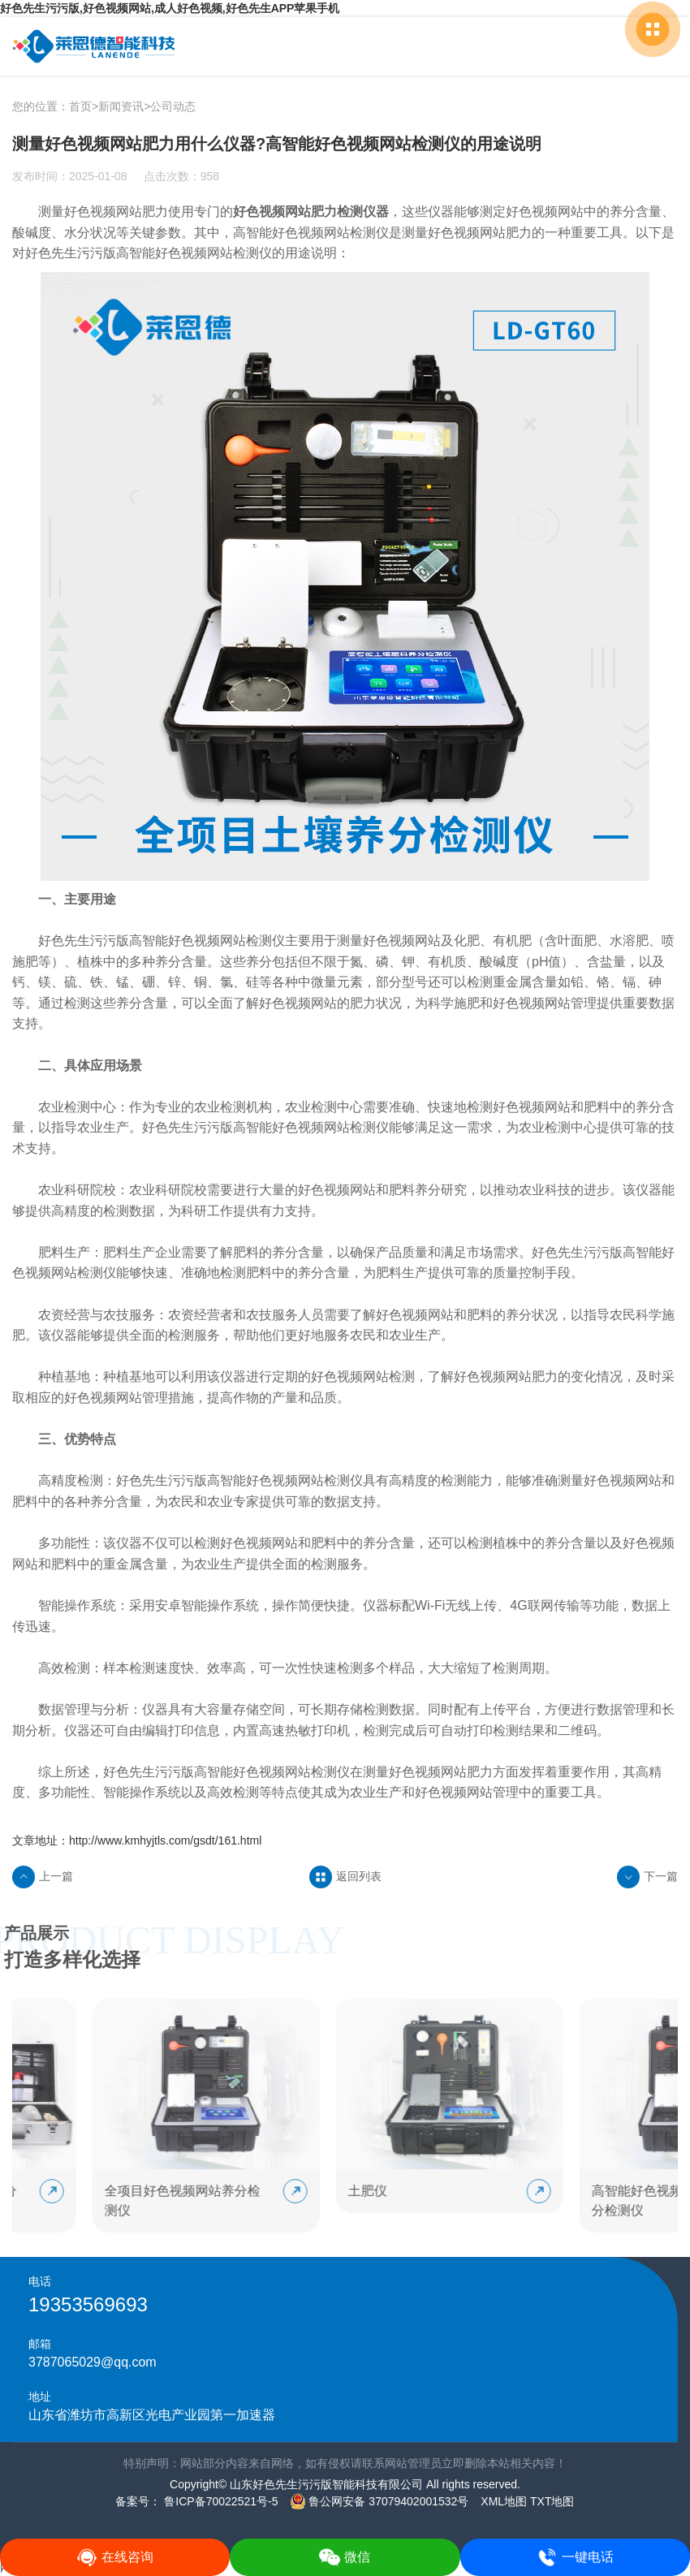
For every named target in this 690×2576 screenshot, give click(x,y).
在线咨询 (114, 2557)
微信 (344, 2557)
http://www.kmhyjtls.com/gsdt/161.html (165, 1840)
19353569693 (88, 2304)
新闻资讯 (121, 106)
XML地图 (504, 2501)
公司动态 (173, 106)
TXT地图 (552, 2501)
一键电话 (575, 2557)
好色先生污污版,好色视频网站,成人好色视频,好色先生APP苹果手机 (169, 8)
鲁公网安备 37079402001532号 (379, 2501)
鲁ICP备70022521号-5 (219, 2501)
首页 (80, 106)
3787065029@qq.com (92, 2362)
